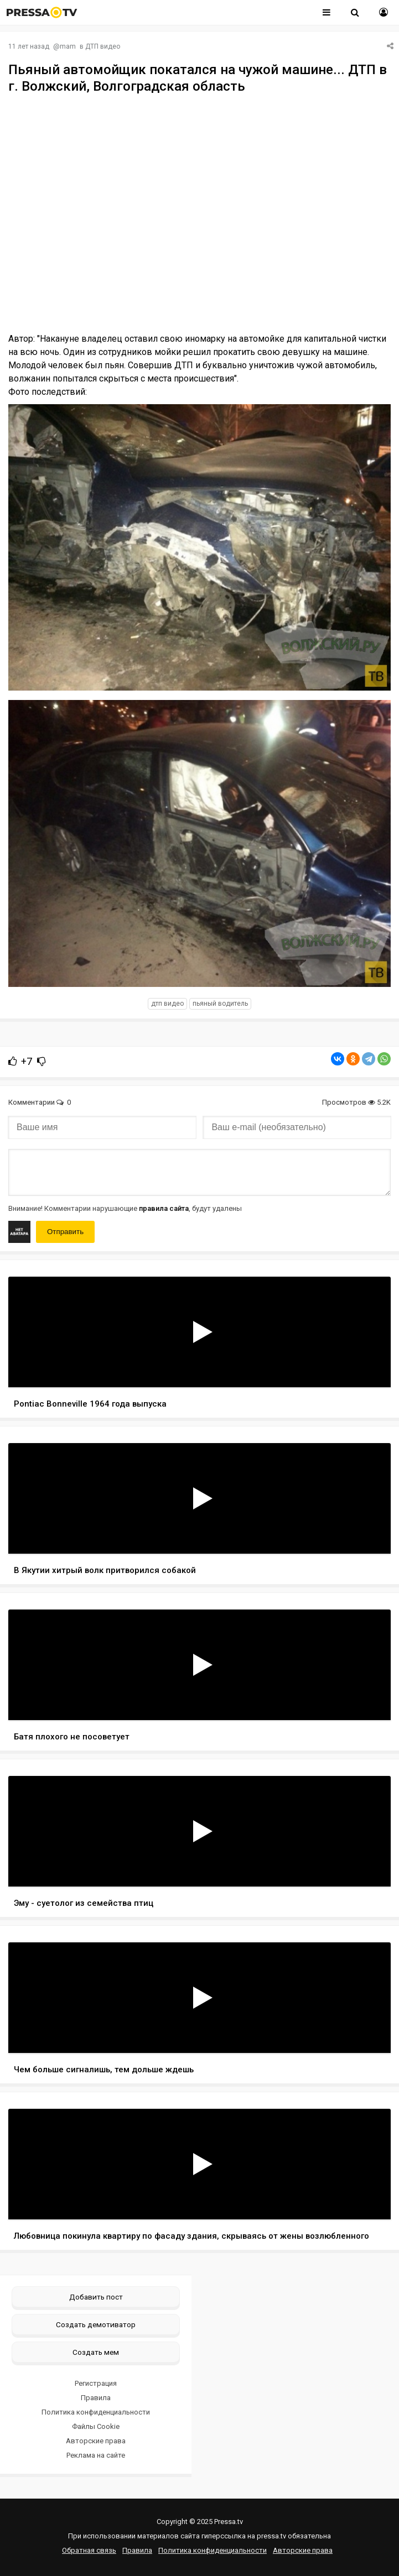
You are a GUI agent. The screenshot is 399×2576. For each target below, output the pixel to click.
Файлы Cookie (96, 2426)
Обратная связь (89, 2550)
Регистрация (96, 2383)
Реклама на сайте (95, 2455)
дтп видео (167, 1003)
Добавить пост (96, 2296)
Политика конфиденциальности (96, 2412)
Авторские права (96, 2441)
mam (68, 46)
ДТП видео (102, 46)
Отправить (65, 1231)
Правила (96, 2398)
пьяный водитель (220, 1003)
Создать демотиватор (96, 2324)
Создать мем (95, 2352)
